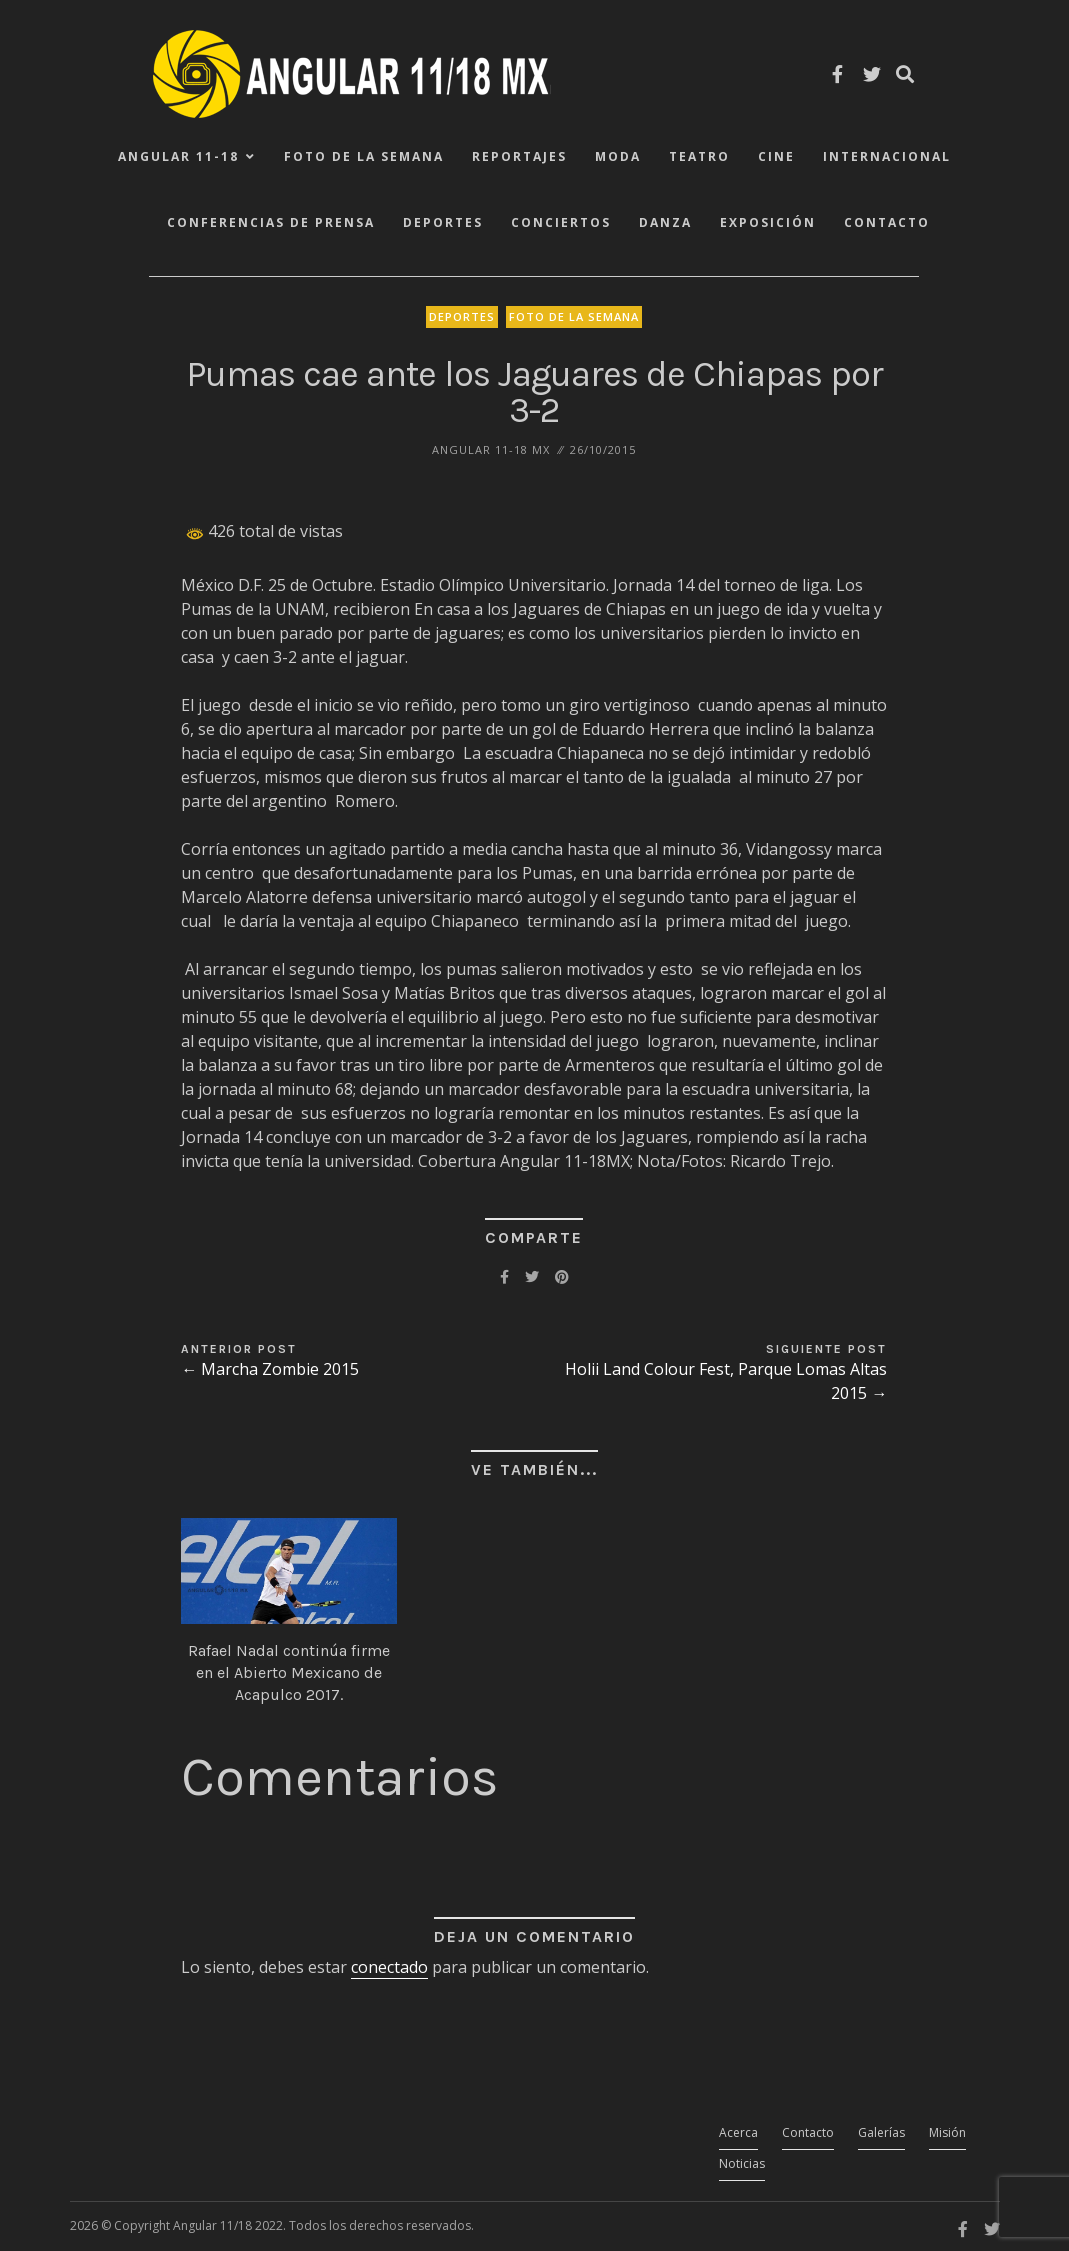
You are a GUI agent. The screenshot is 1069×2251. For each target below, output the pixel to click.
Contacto (887, 222)
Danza (665, 222)
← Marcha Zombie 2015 (270, 1369)
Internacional (887, 156)
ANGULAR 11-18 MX (491, 449)
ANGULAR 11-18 (178, 156)
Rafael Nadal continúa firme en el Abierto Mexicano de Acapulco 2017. (289, 1673)
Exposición (768, 222)
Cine (776, 156)
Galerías (881, 2132)
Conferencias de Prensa (271, 222)
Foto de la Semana (364, 156)
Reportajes (519, 156)
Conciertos (561, 222)
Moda (618, 156)
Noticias (742, 2163)
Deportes (443, 222)
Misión (947, 2132)
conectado (389, 1967)
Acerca (738, 2132)
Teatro (699, 156)
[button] (288, 1571)
